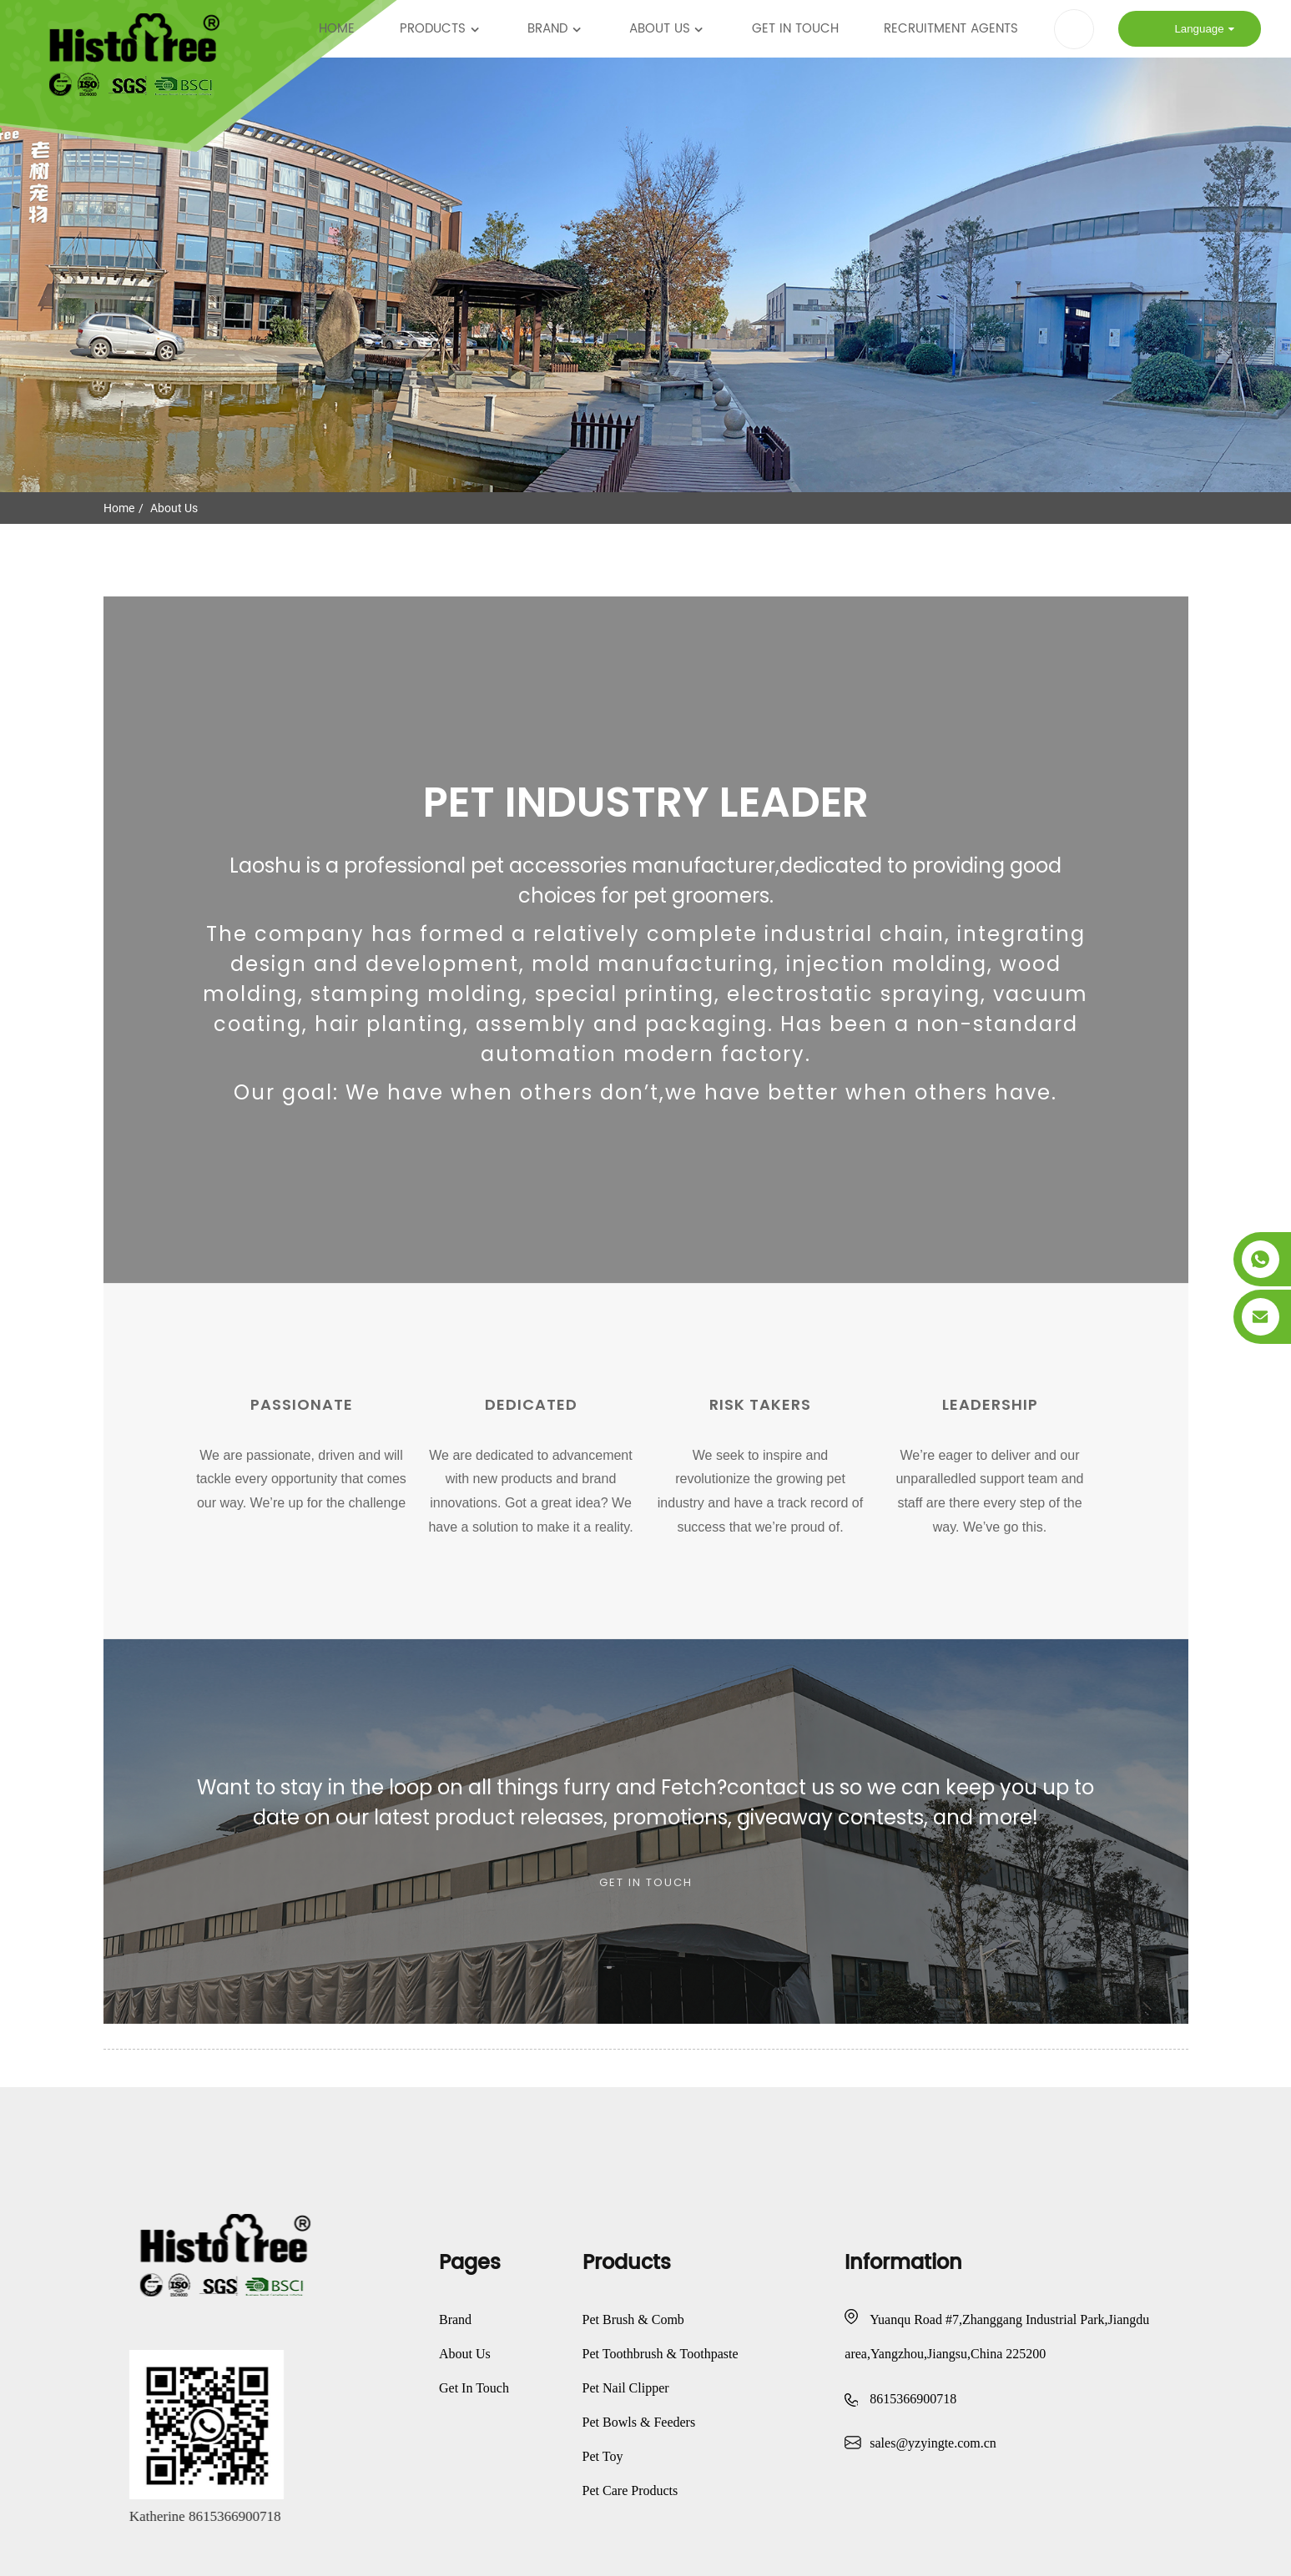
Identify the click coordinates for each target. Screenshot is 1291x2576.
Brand (555, 28)
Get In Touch (795, 28)
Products (441, 28)
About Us (668, 28)
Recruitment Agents (951, 28)
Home (337, 28)
